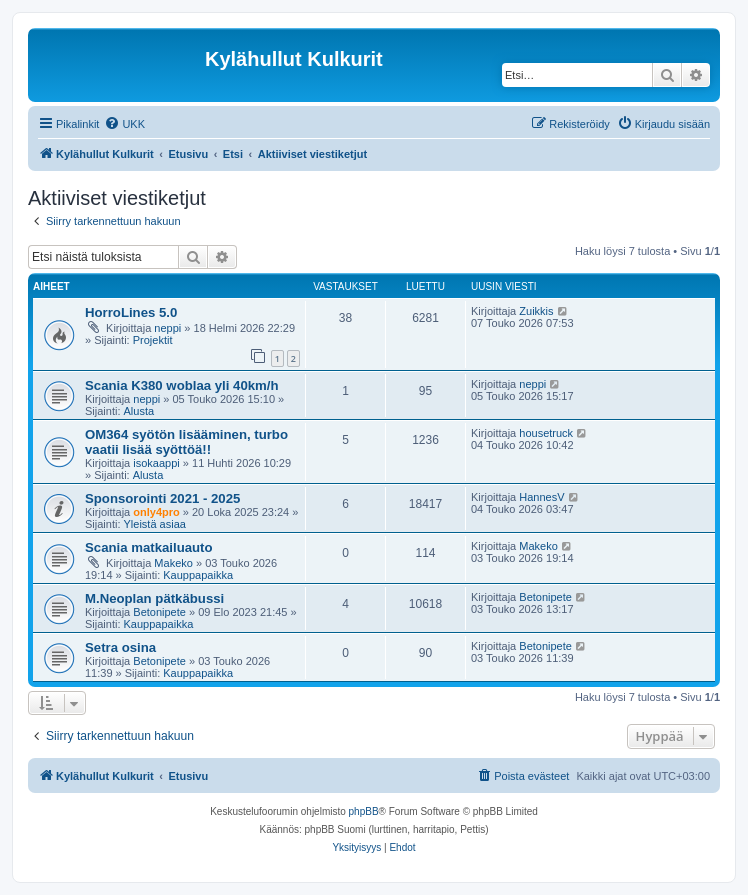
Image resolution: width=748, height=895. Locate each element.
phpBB (364, 811)
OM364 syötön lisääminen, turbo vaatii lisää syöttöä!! (186, 442)
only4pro (156, 512)
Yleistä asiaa (155, 524)
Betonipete (159, 612)
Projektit (153, 340)
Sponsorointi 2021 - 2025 (162, 498)
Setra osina (120, 647)
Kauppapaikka (198, 575)
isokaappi (156, 463)
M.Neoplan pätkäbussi (154, 598)
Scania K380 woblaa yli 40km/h (182, 385)
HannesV (541, 497)
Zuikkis (536, 311)
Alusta (139, 411)
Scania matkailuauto (149, 547)
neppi (167, 328)
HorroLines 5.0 (131, 312)
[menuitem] (124, 124)
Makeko (173, 563)
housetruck (546, 433)
